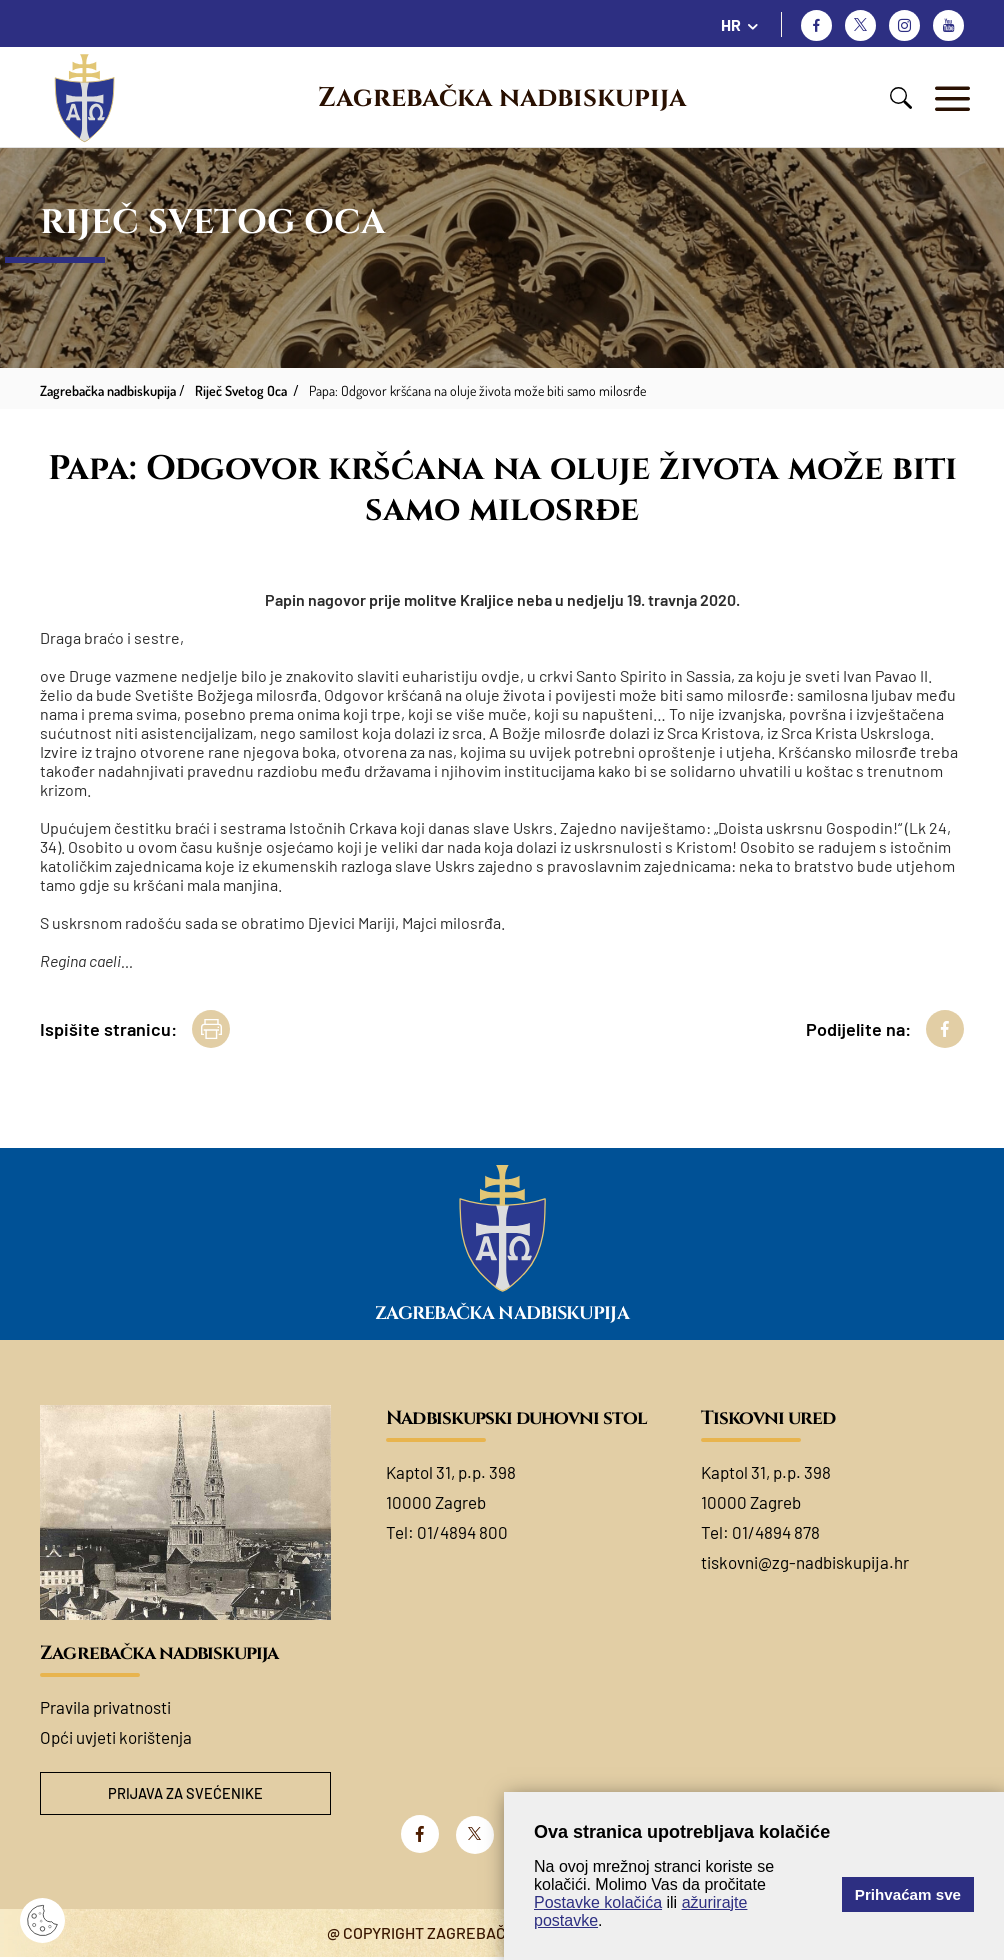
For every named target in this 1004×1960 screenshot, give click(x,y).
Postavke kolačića (598, 1902)
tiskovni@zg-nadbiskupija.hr (805, 1562)
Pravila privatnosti (105, 1707)
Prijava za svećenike (186, 1794)
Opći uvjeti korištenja (116, 1737)
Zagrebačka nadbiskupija (502, 98)
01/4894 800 (462, 1532)
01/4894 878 (776, 1532)
